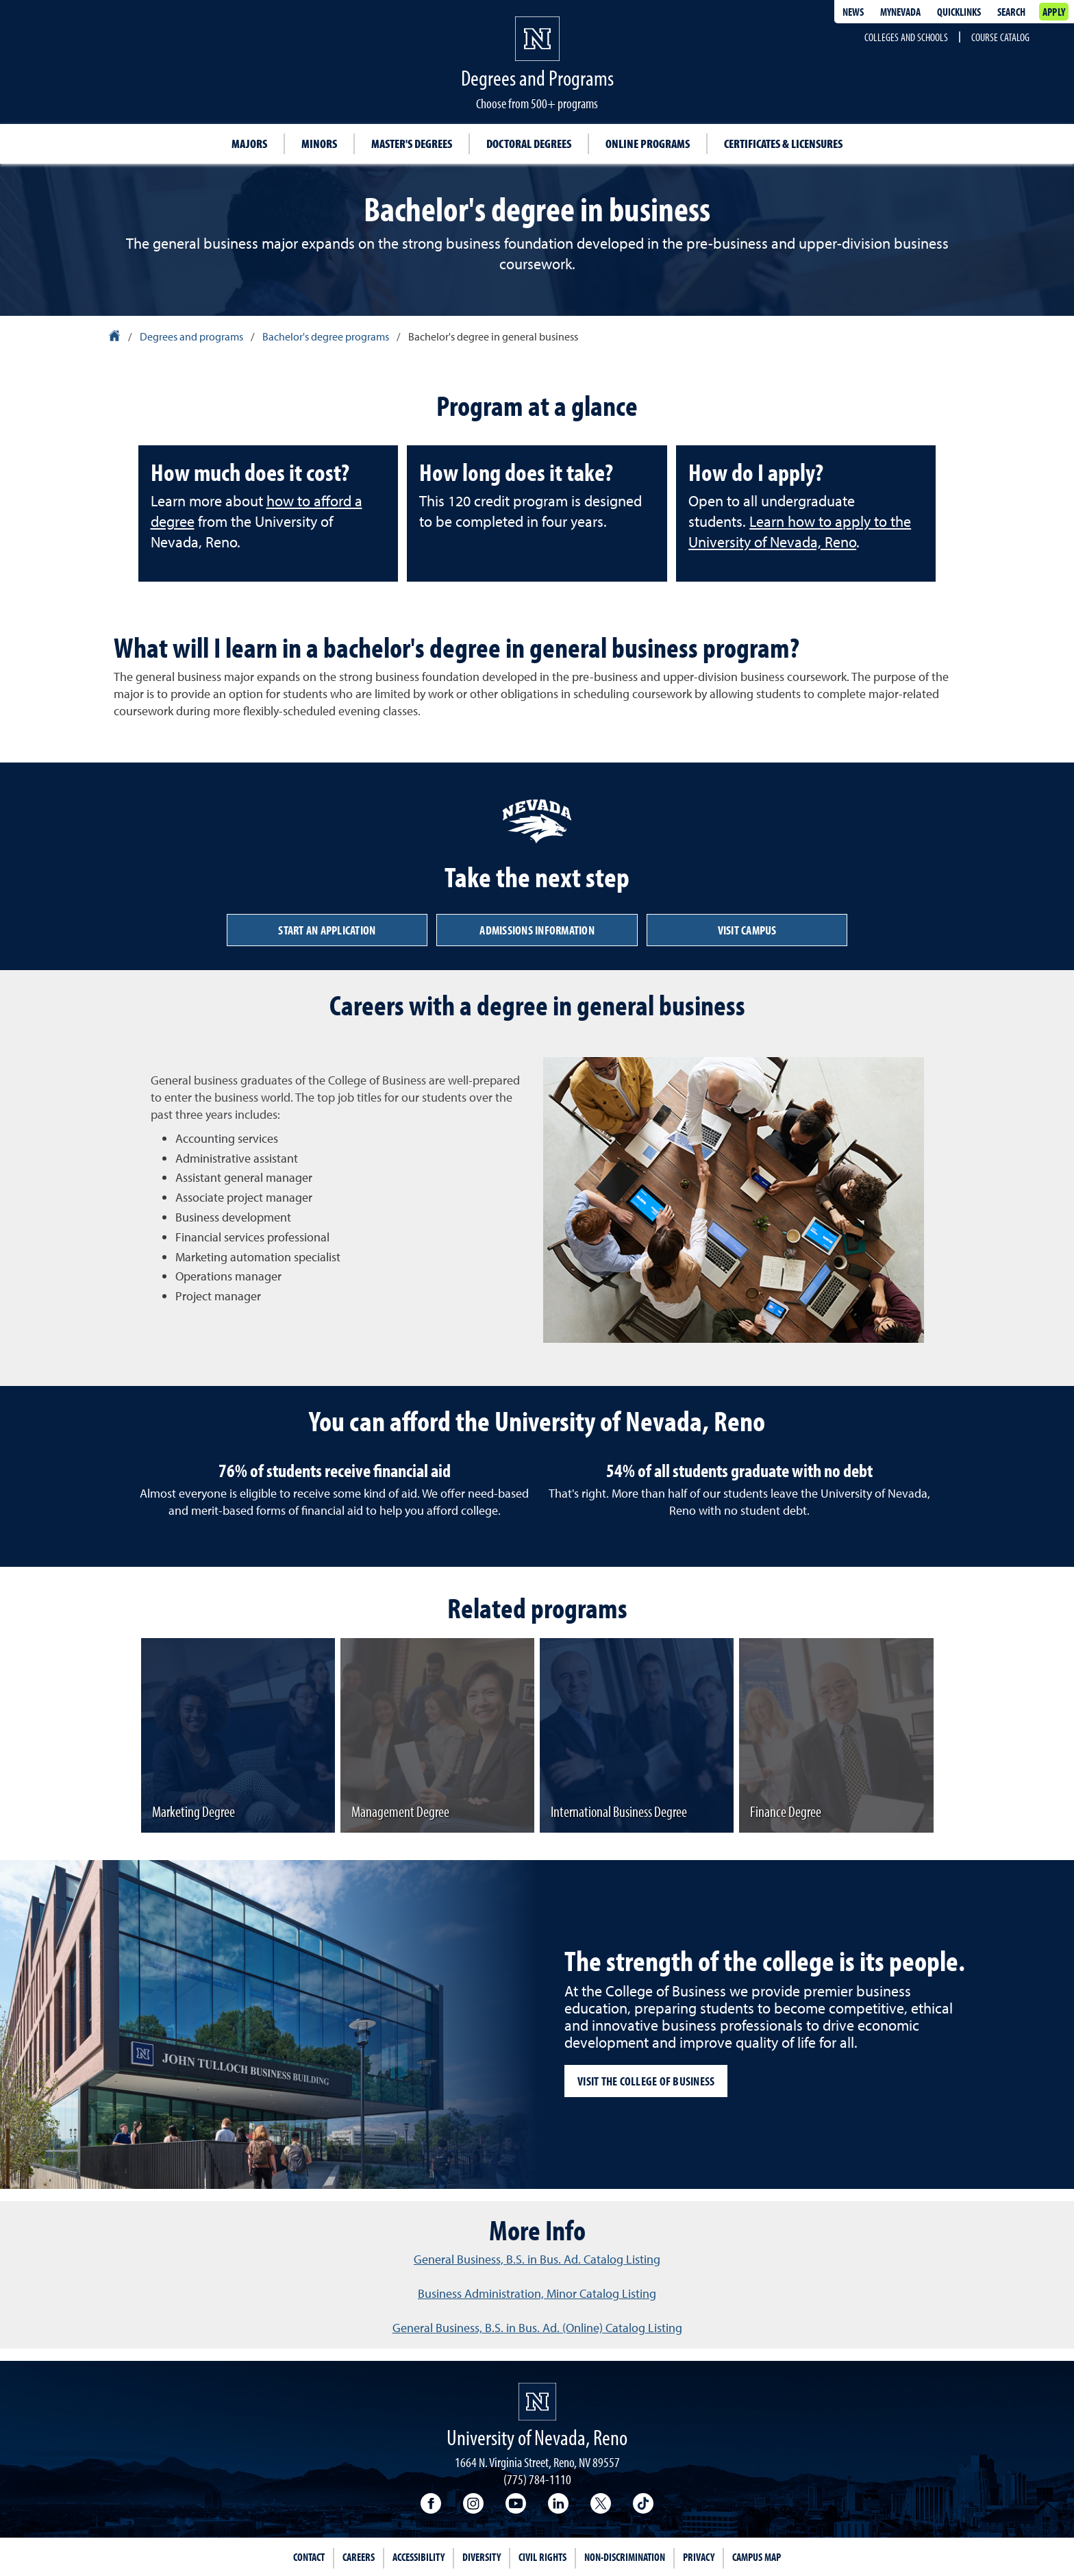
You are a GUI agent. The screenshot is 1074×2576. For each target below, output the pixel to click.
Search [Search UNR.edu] (1011, 11)
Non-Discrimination (624, 2557)
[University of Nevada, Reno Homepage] (537, 2401)
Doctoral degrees (528, 143)
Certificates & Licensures (783, 143)
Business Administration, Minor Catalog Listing (537, 2293)
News (853, 11)
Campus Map (756, 2557)
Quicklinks (959, 11)
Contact (309, 2557)
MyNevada (900, 11)
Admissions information (537, 930)
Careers (358, 2557)
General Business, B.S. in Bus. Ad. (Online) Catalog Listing (537, 2328)
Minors (319, 143)
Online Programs (647, 143)
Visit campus (747, 930)
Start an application (326, 930)
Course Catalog (1000, 37)
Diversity (481, 2557)
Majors (249, 143)
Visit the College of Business (645, 2081)
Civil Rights (542, 2557)
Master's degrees (411, 143)
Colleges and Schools (906, 37)
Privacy (698, 2557)
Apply (1053, 11)
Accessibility (418, 2557)
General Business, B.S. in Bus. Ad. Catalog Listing (537, 2259)
